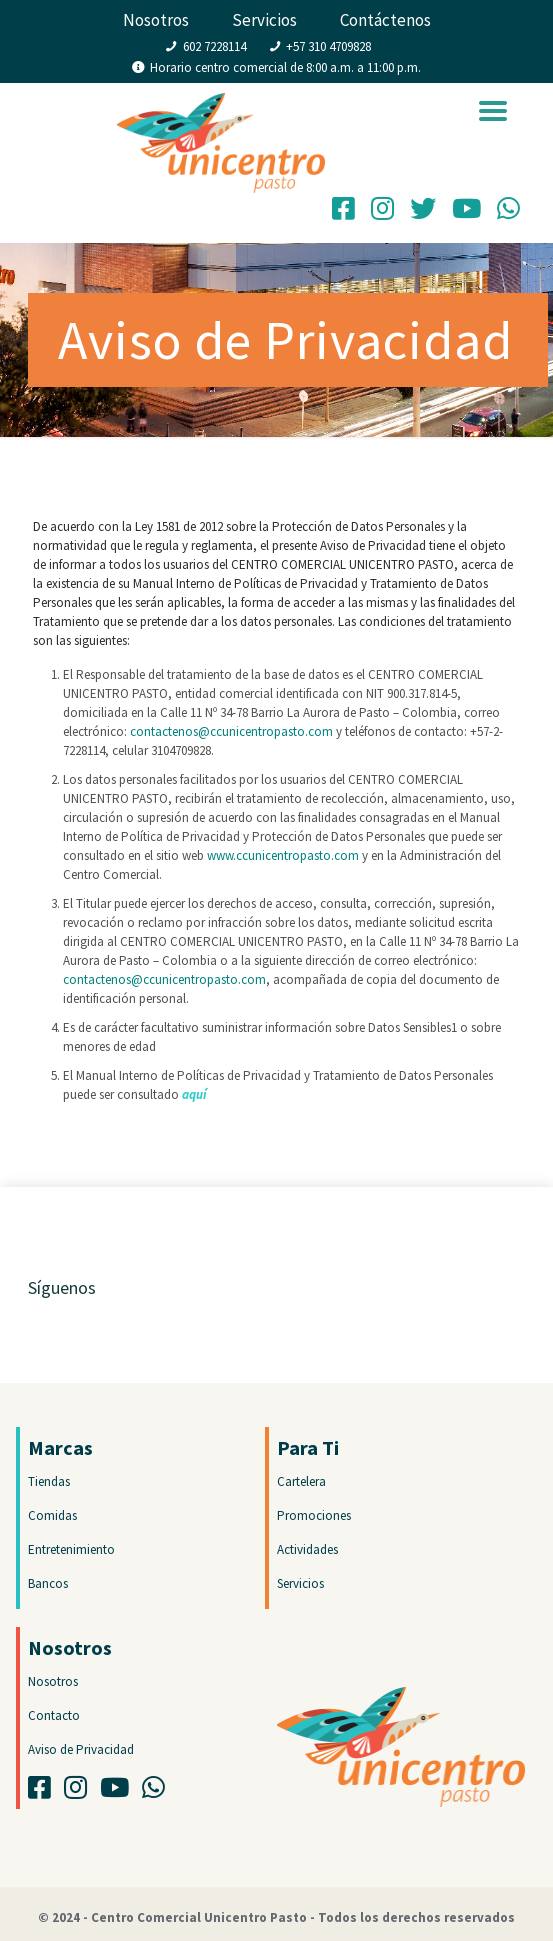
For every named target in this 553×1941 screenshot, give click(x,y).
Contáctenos (385, 20)
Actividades (307, 1549)
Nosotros (156, 20)
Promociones (314, 1515)
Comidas (52, 1515)
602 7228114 (214, 46)
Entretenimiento (71, 1549)
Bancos (48, 1583)
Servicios (264, 20)
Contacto (54, 1715)
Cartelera (301, 1481)
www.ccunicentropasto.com (283, 855)
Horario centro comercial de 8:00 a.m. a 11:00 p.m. (285, 67)
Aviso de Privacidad (81, 1749)
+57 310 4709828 (328, 46)
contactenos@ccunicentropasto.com (231, 731)
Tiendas (49, 1481)
